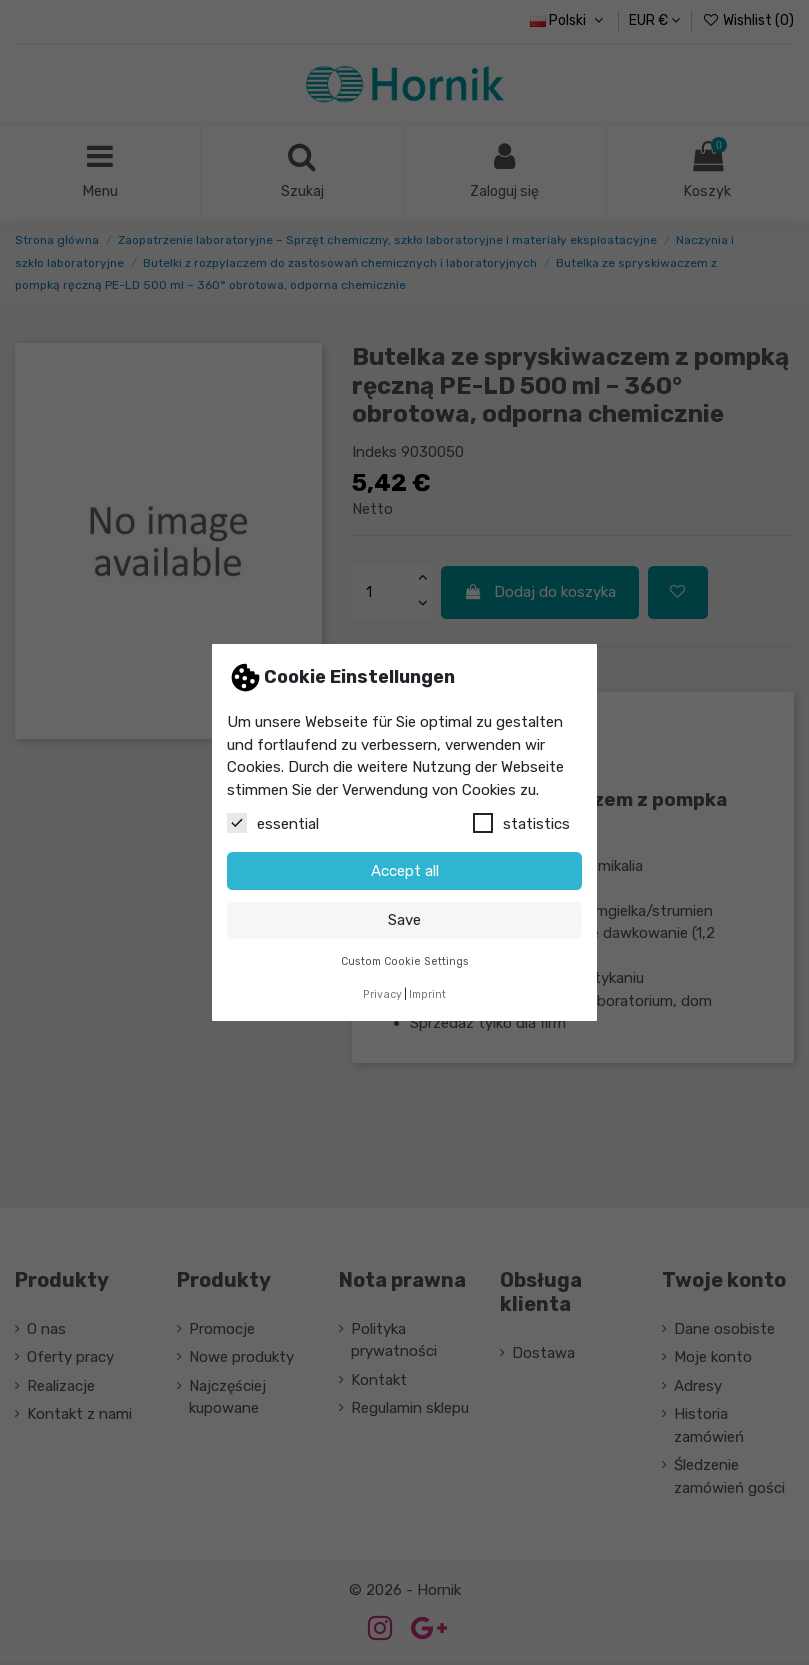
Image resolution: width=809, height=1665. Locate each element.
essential (273, 823)
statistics (521, 823)
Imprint (427, 994)
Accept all (405, 871)
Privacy (382, 994)
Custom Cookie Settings (405, 961)
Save (404, 920)
